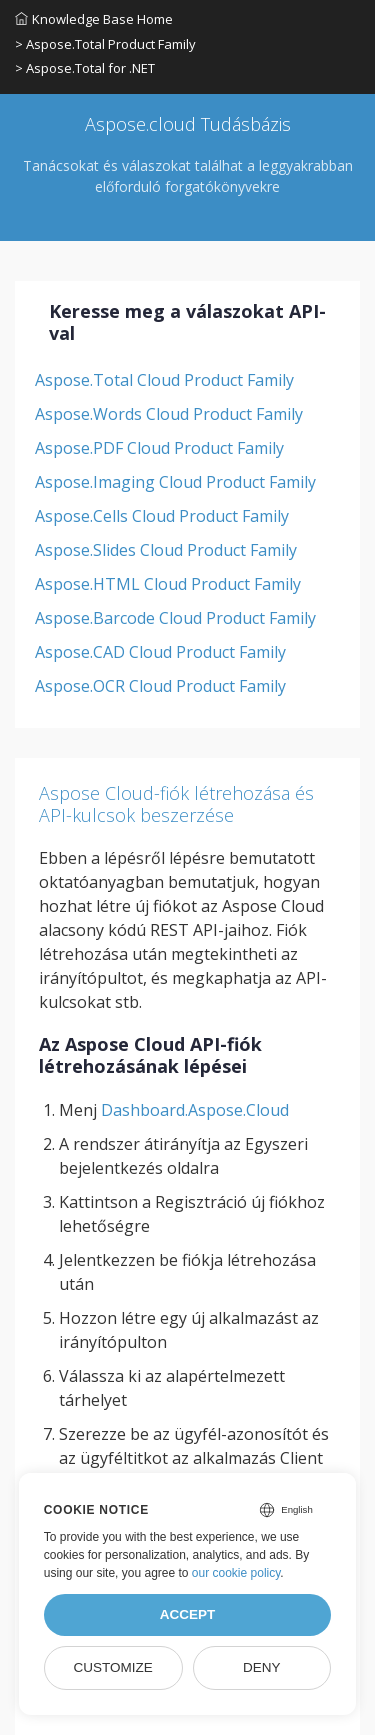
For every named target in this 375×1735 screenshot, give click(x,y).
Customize (112, 1667)
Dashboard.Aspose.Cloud (195, 1110)
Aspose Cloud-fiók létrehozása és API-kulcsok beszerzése (176, 804)
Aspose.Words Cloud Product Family (169, 414)
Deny (262, 1667)
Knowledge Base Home (94, 19)
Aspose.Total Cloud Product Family (164, 380)
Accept (188, 1614)
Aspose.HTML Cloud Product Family (168, 584)
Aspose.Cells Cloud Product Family (162, 516)
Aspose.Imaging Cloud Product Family (175, 482)
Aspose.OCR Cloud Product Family (160, 686)
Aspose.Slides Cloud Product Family (166, 550)
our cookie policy (236, 1573)
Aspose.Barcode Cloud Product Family (175, 618)
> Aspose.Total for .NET (85, 68)
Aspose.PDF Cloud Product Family (159, 448)
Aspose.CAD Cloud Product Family (160, 652)
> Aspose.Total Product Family (105, 44)
